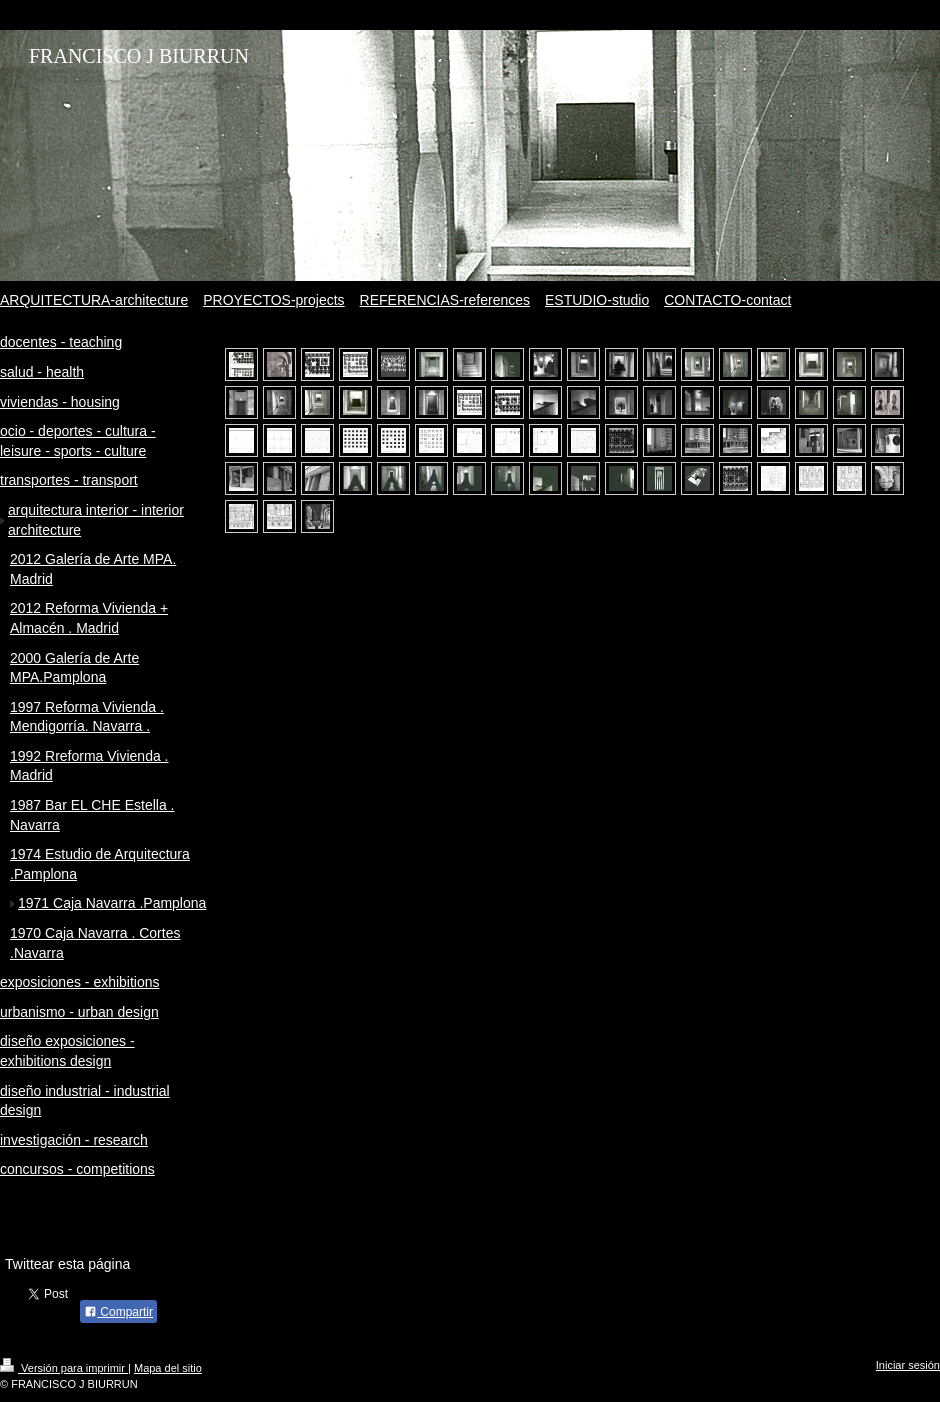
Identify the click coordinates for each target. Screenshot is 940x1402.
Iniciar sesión (908, 1365)
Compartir (118, 1312)
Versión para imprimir (64, 1368)
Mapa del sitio (168, 1368)
